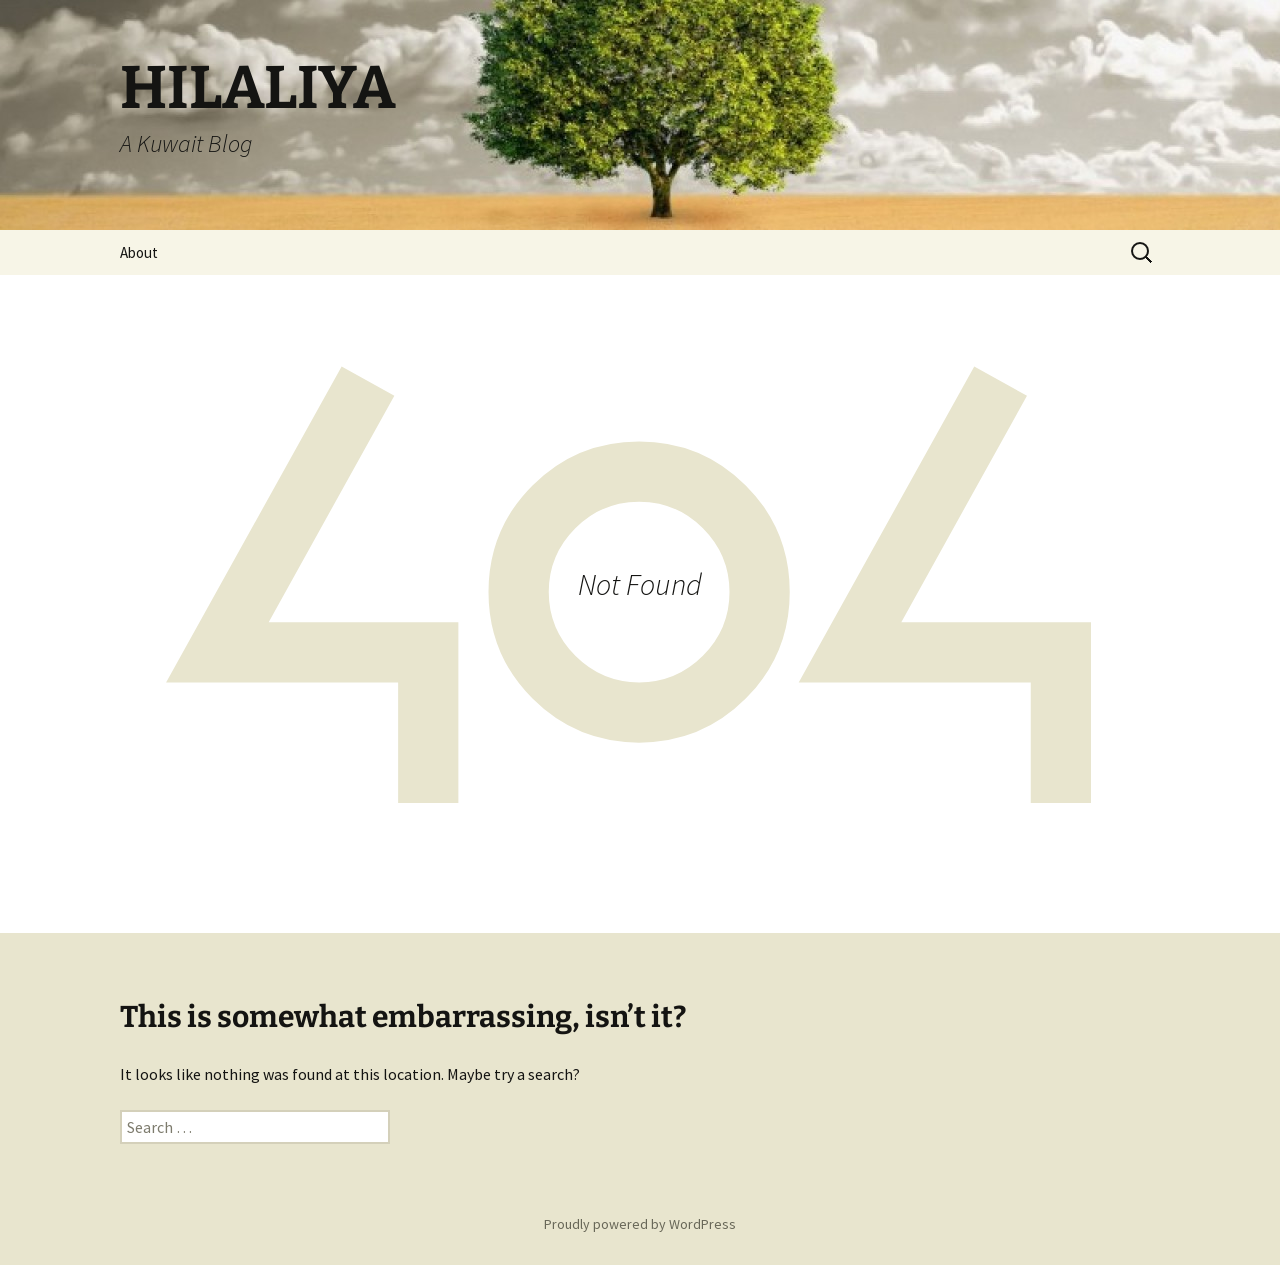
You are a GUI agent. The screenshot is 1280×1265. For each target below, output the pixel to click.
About (139, 252)
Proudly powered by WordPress (640, 1224)
